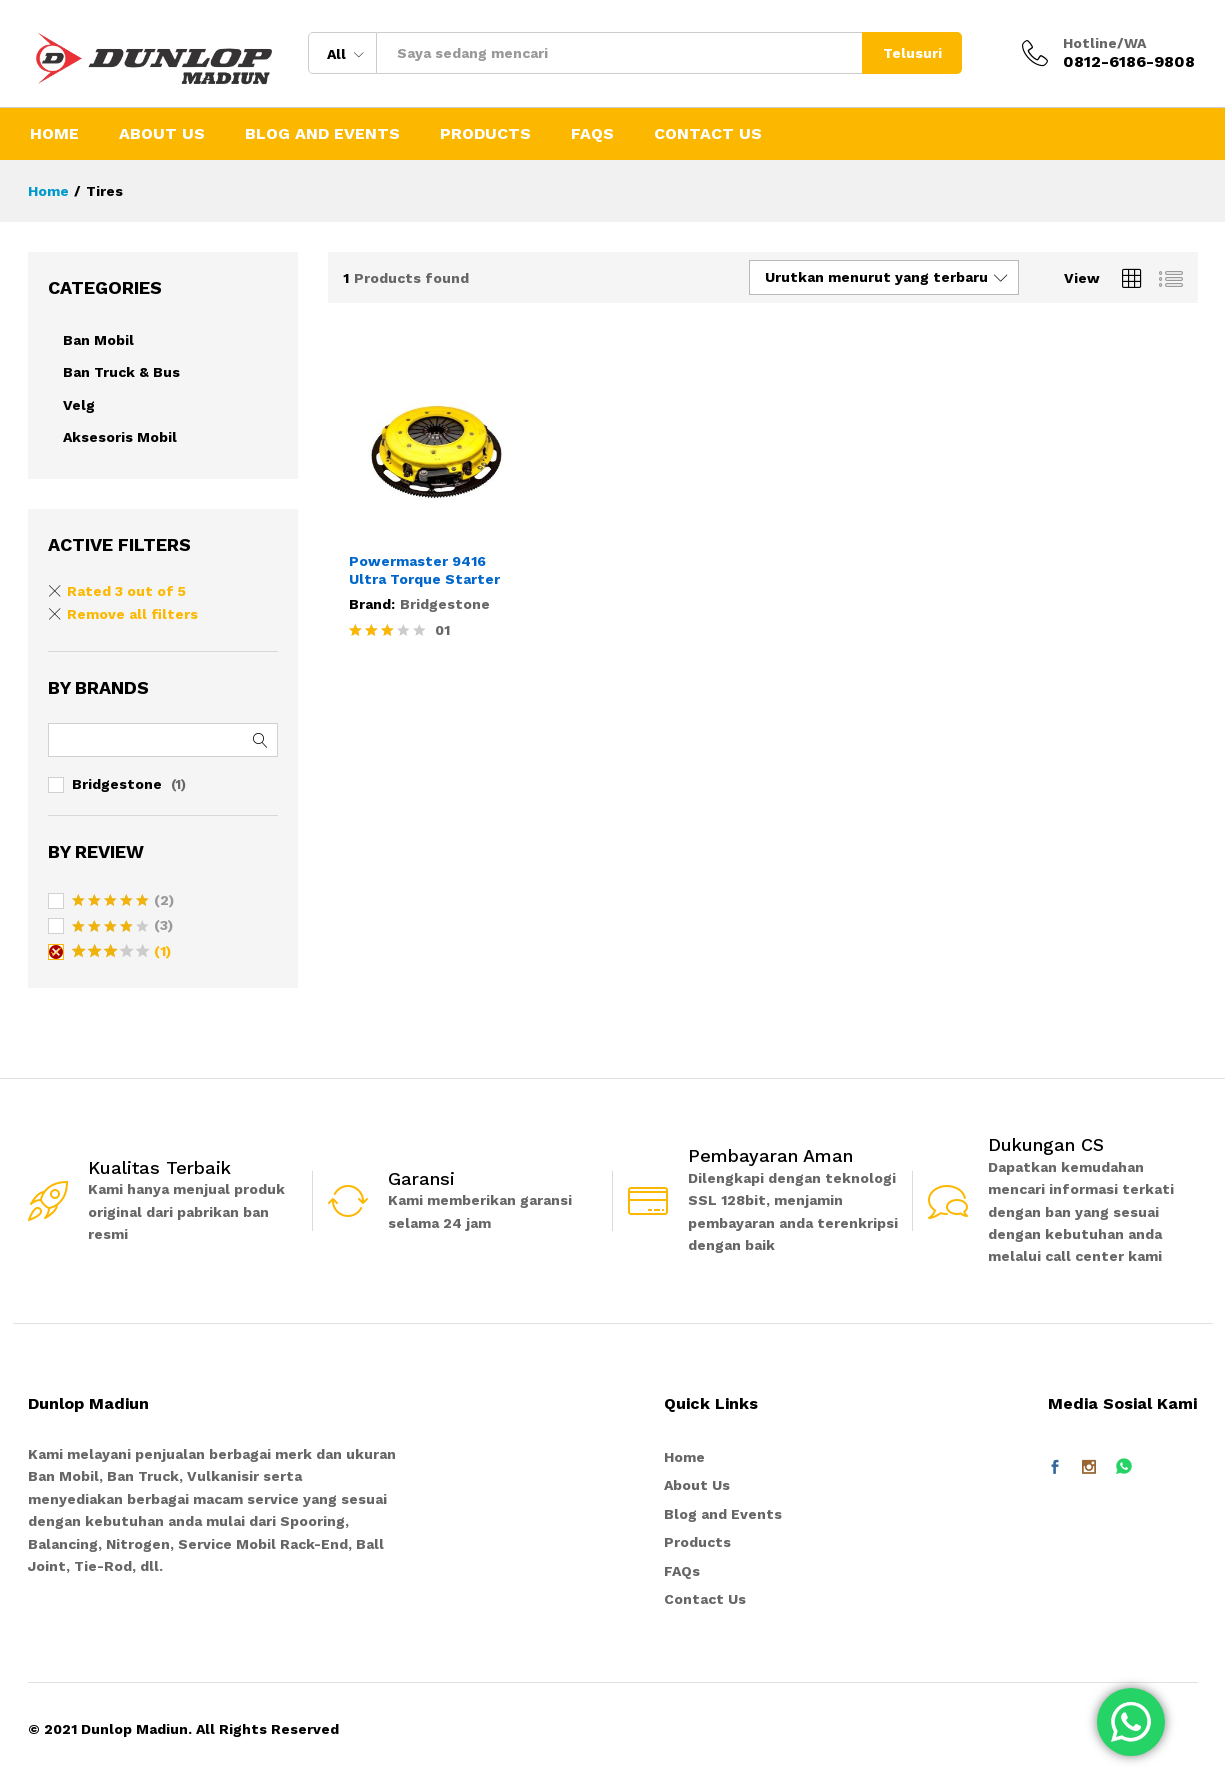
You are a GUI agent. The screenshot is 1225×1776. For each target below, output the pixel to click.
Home (54, 134)
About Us (162, 134)
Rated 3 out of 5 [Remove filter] (126, 591)
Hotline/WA (1104, 43)
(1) (121, 953)
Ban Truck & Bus (121, 372)
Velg (79, 405)
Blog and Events (322, 134)
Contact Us (708, 134)
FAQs (592, 134)
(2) (123, 902)
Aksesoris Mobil (120, 437)
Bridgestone (445, 604)
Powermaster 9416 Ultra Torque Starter (424, 570)
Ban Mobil (98, 340)
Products (485, 134)
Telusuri (912, 53)
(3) (122, 927)
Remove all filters (132, 614)
